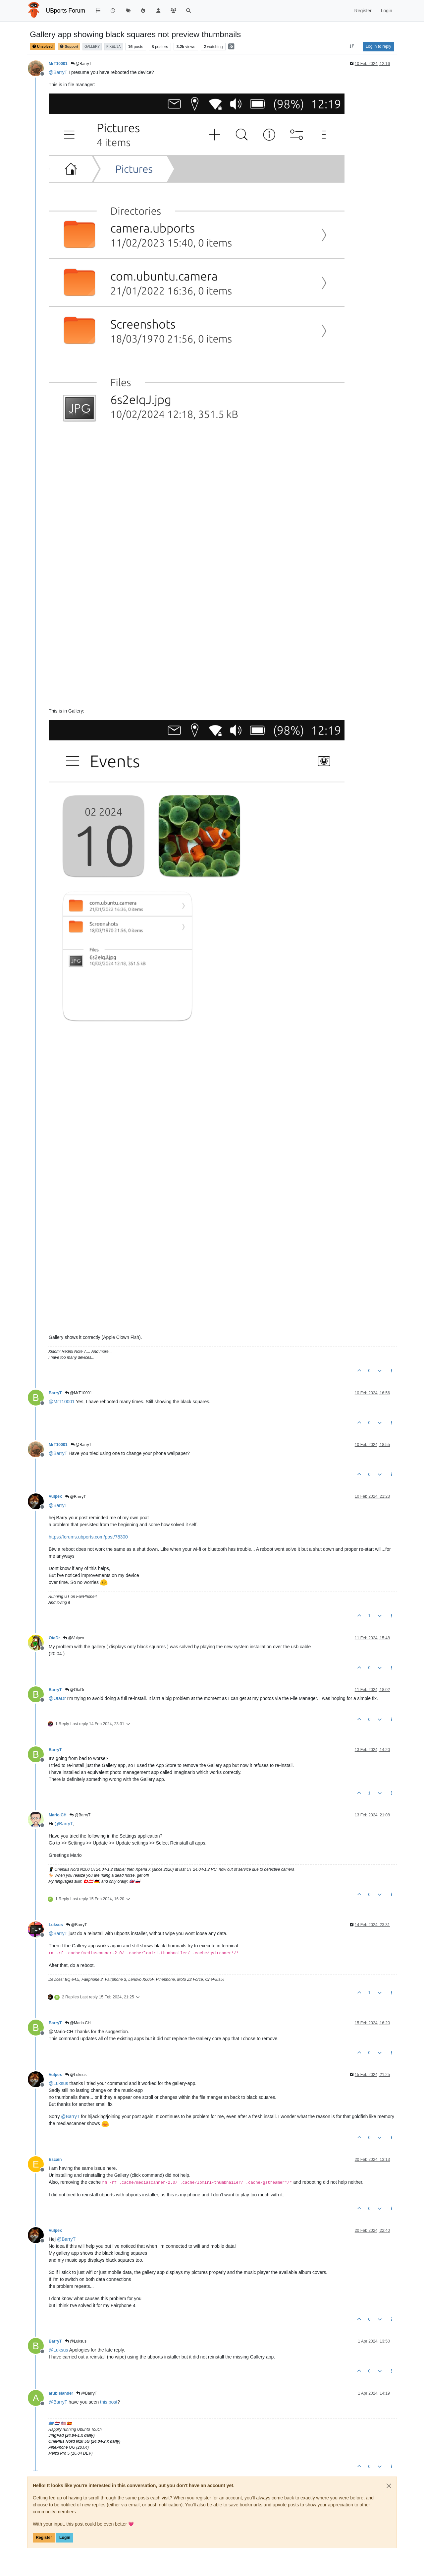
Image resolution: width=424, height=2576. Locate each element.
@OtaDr (75, 1689)
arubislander (61, 2393)
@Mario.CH (78, 2023)
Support (69, 46)
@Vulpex (73, 1638)
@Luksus (76, 2074)
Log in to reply (378, 46)
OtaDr (54, 1638)
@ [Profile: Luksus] (58, 2083)
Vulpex (55, 1496)
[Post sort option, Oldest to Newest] (351, 46)
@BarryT (81, 63)
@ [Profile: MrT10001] (62, 1401)
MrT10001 (58, 63)
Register (44, 2537)
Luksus (56, 1924)
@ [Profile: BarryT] (58, 72)
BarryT (55, 1393)
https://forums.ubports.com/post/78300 (88, 1536)
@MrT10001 (78, 1393)
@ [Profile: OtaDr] (57, 1698)
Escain (55, 2159)
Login (64, 2537)
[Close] (389, 2486)
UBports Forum (65, 10)
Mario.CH (58, 1815)
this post (108, 2402)
